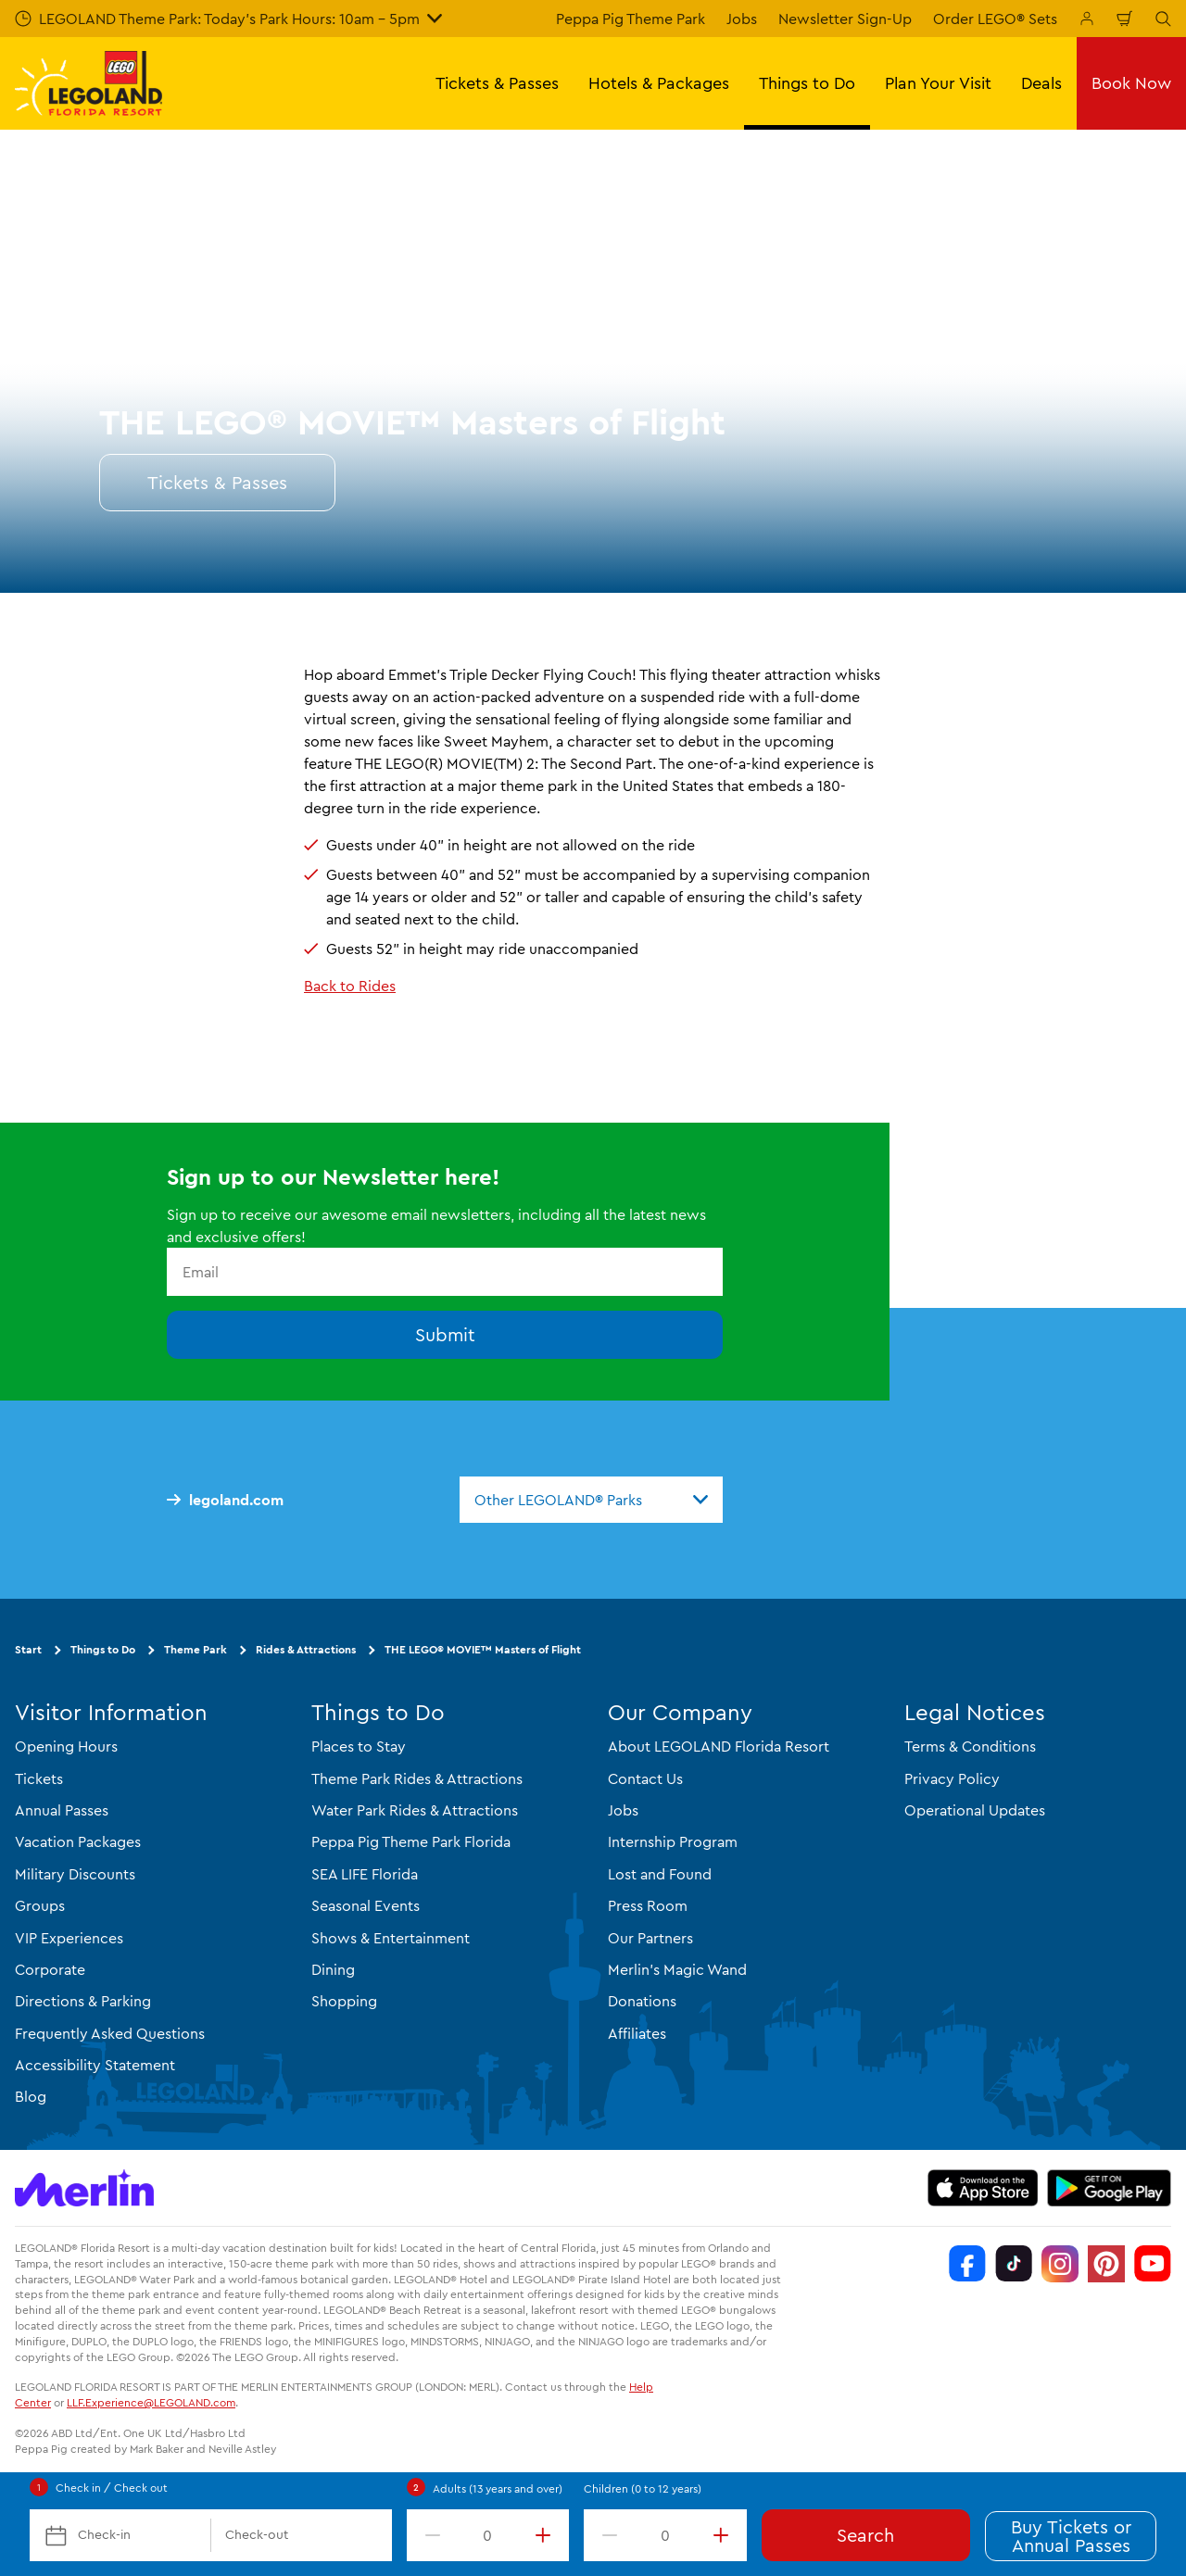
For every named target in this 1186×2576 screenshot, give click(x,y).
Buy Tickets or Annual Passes (1071, 2536)
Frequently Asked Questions (110, 2033)
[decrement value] (429, 2535)
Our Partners (650, 1938)
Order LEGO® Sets (995, 18)
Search (865, 2534)
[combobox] (591, 1499)
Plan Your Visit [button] (938, 83)
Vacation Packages (78, 1841)
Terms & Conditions (970, 1746)
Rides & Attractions (306, 1649)
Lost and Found (660, 1874)
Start (28, 1649)
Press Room (648, 1905)
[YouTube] (1152, 2263)
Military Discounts (75, 1874)
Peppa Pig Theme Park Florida (411, 1841)
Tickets (39, 1778)
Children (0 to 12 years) (642, 2488)
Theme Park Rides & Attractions (417, 1778)
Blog (30, 2096)
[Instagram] (1060, 2263)
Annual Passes (61, 1810)
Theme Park (195, 1649)
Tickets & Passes (217, 482)
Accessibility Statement (95, 2064)
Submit (445, 1334)
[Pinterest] (1106, 2263)
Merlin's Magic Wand (677, 1969)
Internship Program (673, 1841)
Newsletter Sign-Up (845, 18)
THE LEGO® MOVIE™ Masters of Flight (483, 1649)
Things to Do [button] (807, 83)
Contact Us (645, 1778)
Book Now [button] (1131, 83)
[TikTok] (1013, 2263)
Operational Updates (974, 1810)
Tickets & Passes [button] (497, 83)
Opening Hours (66, 1746)
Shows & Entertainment (390, 1938)
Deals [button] (1041, 83)
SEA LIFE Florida (364, 1874)
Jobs (741, 18)
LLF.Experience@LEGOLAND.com (151, 2402)
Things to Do (102, 1649)
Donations (642, 2001)
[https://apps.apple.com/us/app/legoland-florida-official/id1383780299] (982, 2187)
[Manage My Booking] (1087, 18)
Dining (333, 1969)
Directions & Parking (83, 2001)
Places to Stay (358, 1746)
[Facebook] (967, 2263)
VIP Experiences (69, 1938)
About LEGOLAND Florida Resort (718, 1746)
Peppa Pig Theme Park (630, 18)
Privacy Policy (952, 1778)
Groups (40, 1905)
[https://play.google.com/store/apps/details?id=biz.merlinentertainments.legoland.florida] (1109, 2187)
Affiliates (637, 2033)
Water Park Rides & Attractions (414, 1810)
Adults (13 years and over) (497, 2488)
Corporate (50, 1969)
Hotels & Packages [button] (658, 83)
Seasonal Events (365, 1905)
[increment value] (546, 2535)
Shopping (344, 2001)
